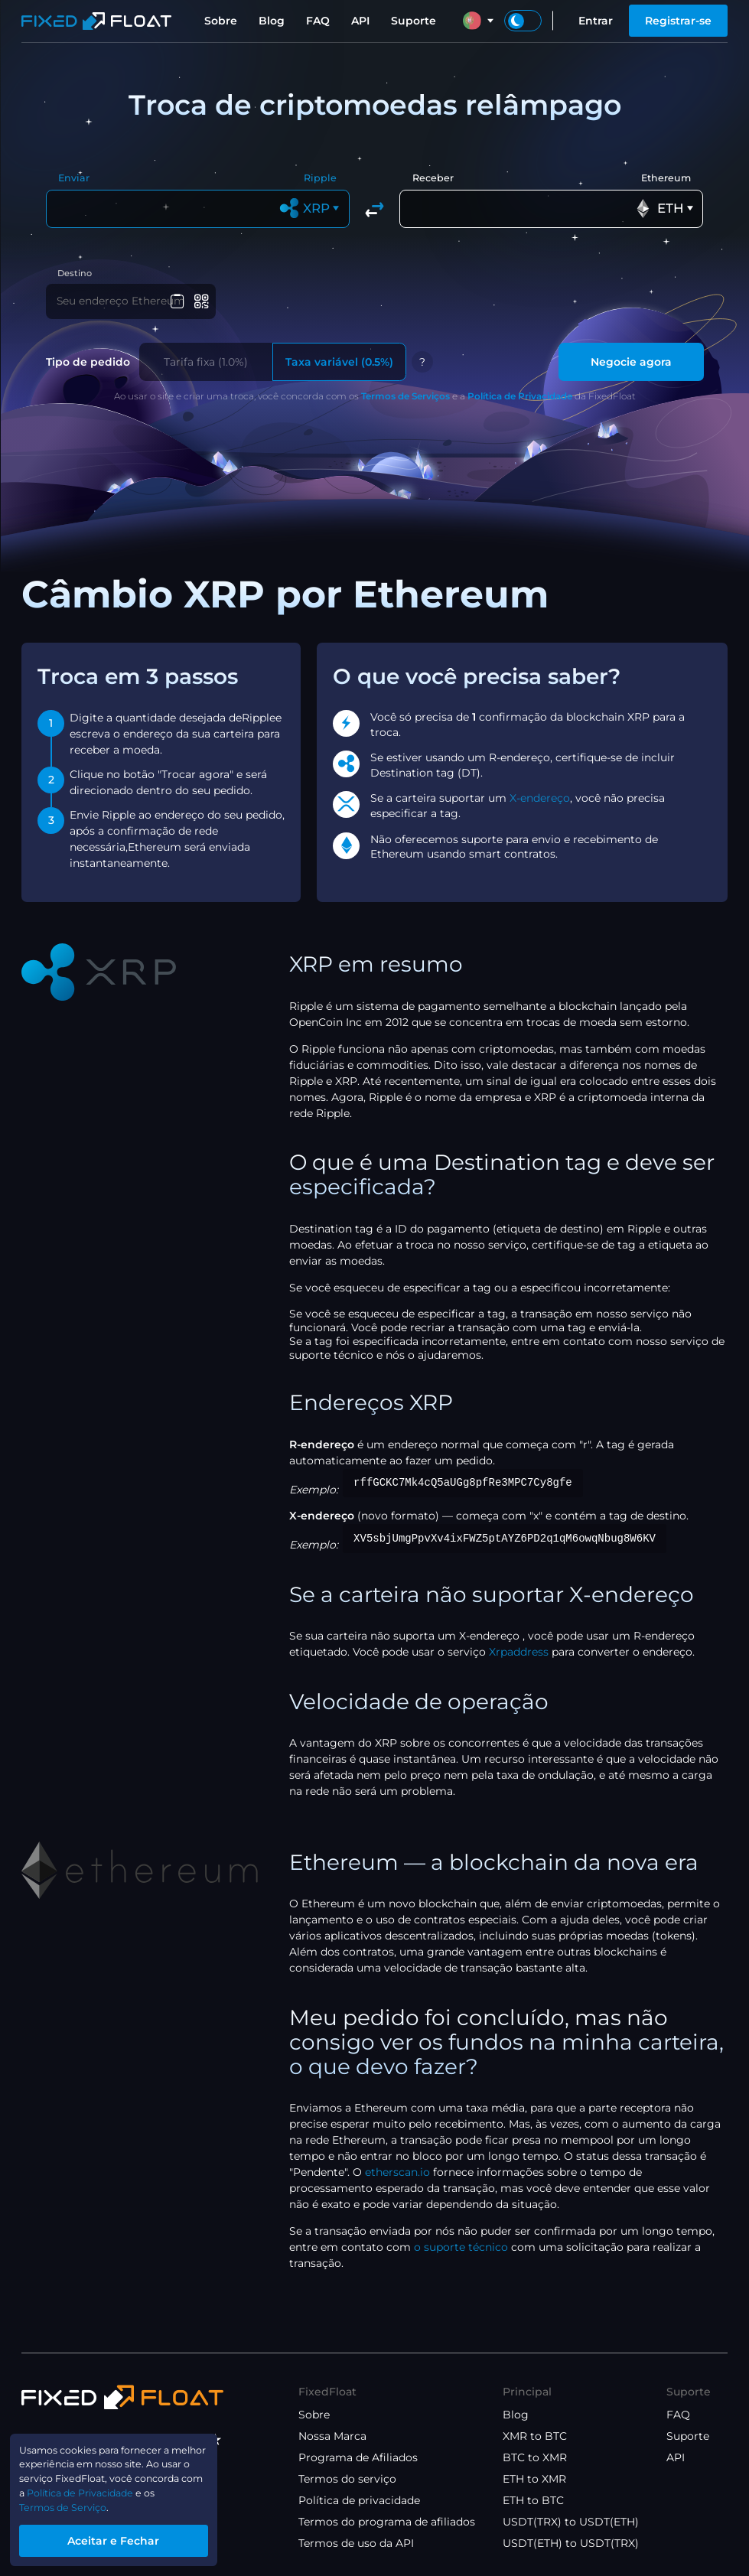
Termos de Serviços (405, 401)
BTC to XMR (535, 2457)
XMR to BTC (535, 2436)
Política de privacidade (359, 2500)
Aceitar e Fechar (127, 2538)
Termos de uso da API (356, 2543)
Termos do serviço (347, 2479)
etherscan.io (397, 2177)
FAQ (318, 21)
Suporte (413, 21)
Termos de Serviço (70, 2503)
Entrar (595, 21)
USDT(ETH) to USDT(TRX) (571, 2543)
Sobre (220, 21)
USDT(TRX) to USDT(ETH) (571, 2522)
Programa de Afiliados (358, 2457)
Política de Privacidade (519, 401)
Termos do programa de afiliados (386, 2522)
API (360, 21)
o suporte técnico (461, 2252)
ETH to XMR (534, 2479)
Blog (272, 21)
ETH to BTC (533, 2500)
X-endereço (540, 803)
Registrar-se (678, 21)
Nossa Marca (332, 2436)
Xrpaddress (519, 1657)
